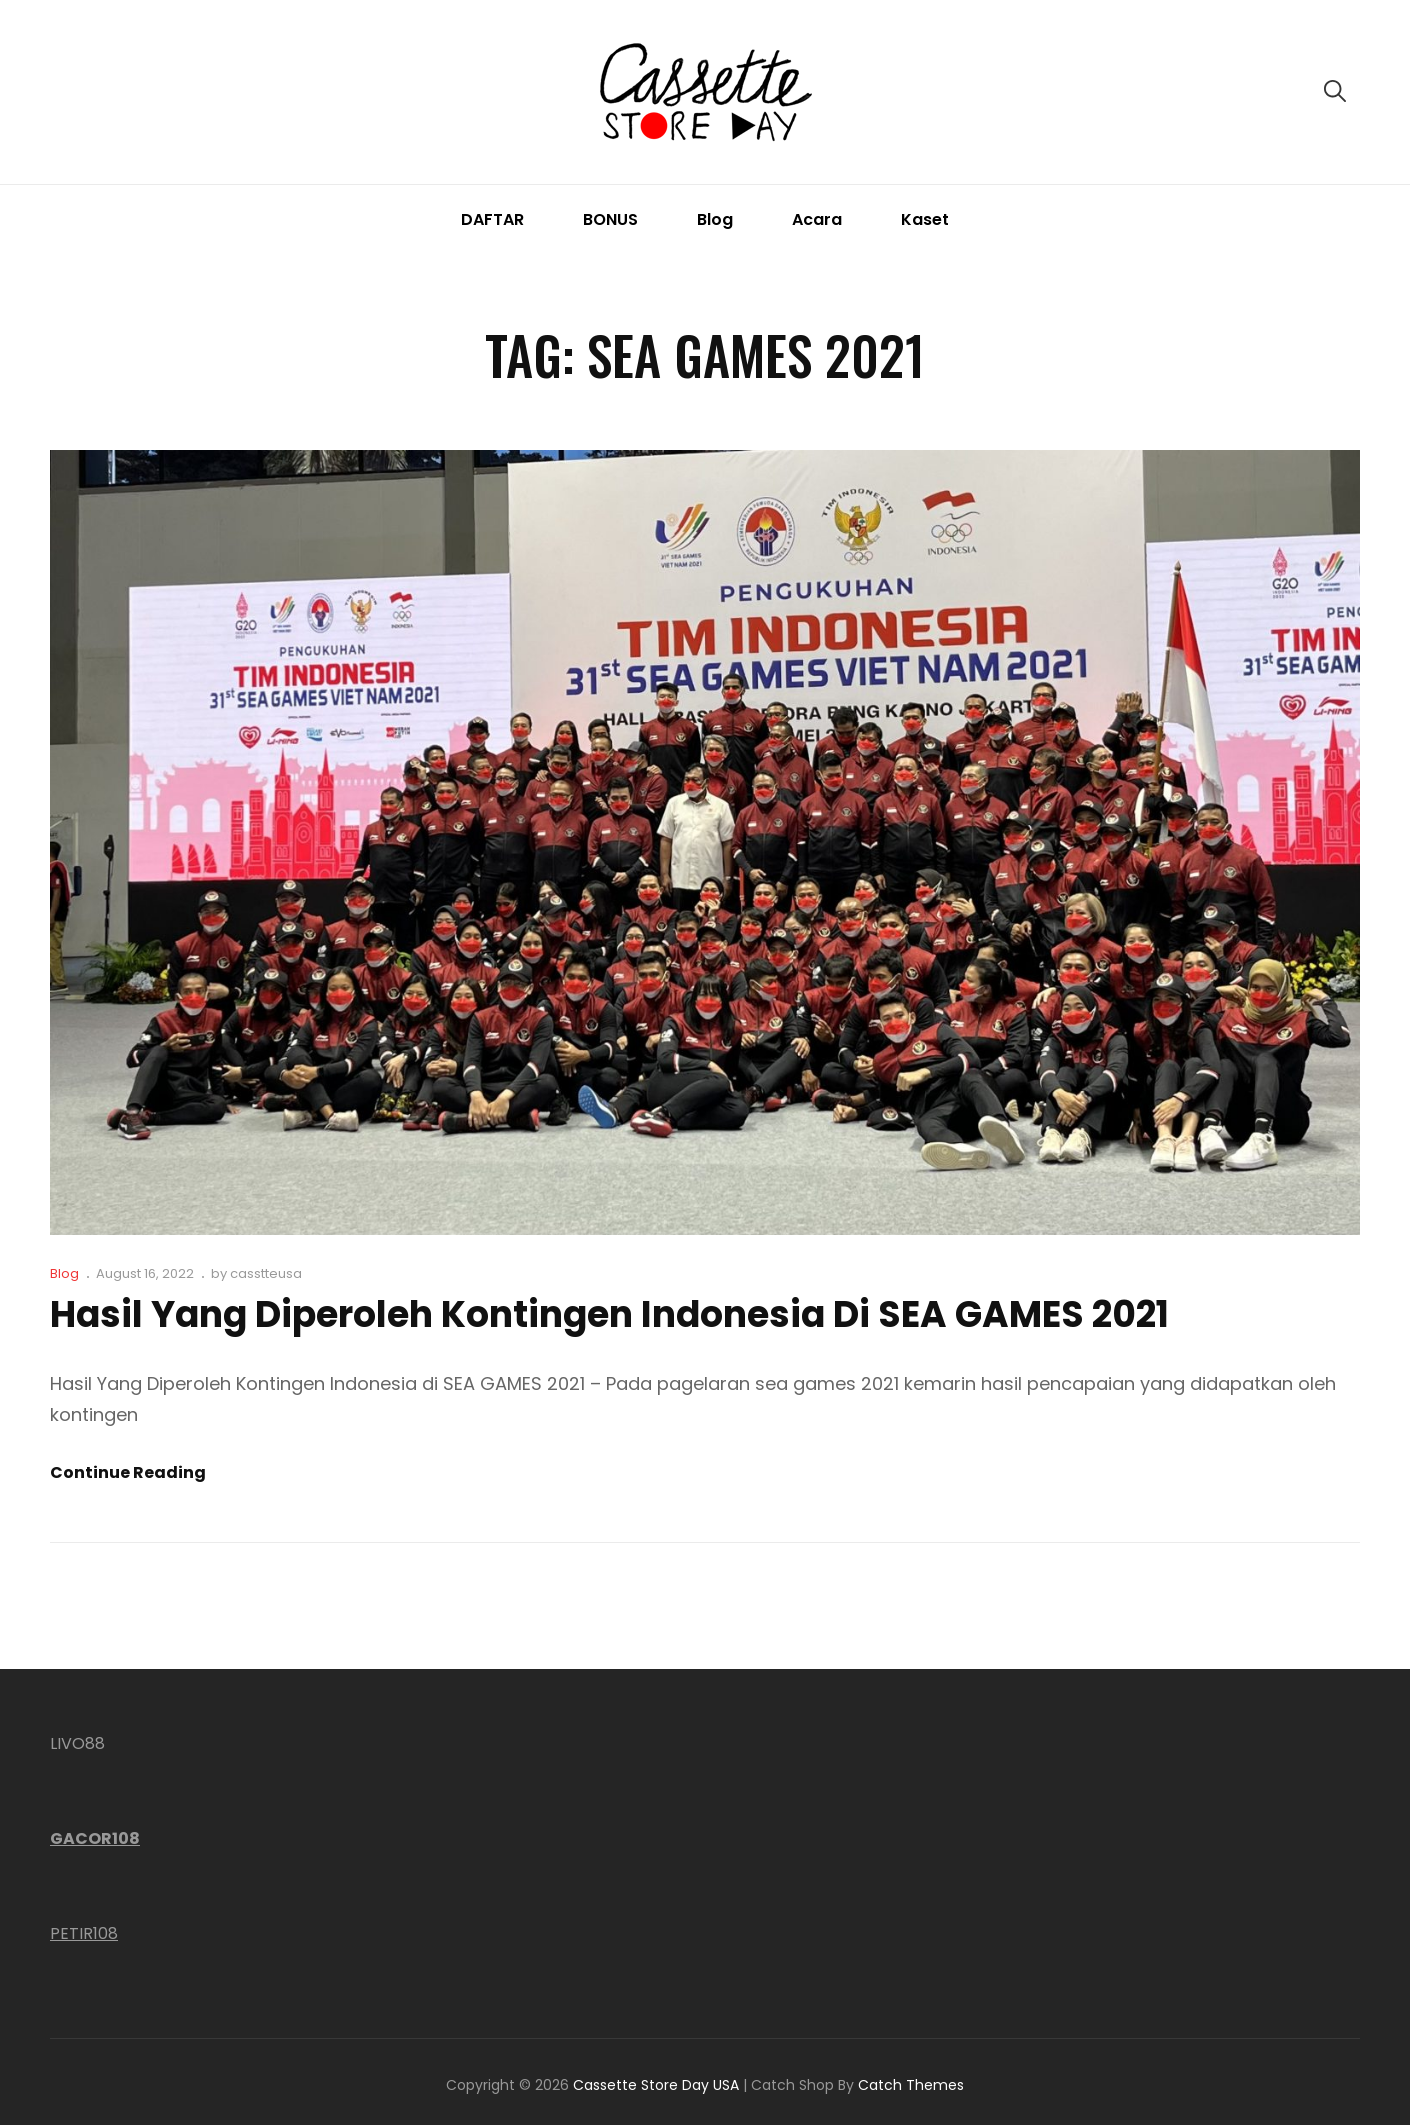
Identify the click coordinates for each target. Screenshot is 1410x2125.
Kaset (925, 219)
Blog (715, 219)
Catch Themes (911, 2085)
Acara (817, 219)
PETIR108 (84, 1933)
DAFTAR (492, 219)
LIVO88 (77, 1743)
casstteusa (266, 1273)
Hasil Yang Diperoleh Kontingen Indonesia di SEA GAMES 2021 (609, 1314)
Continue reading (128, 1473)
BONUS (610, 219)
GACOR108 (95, 1838)
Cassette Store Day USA (656, 2085)
